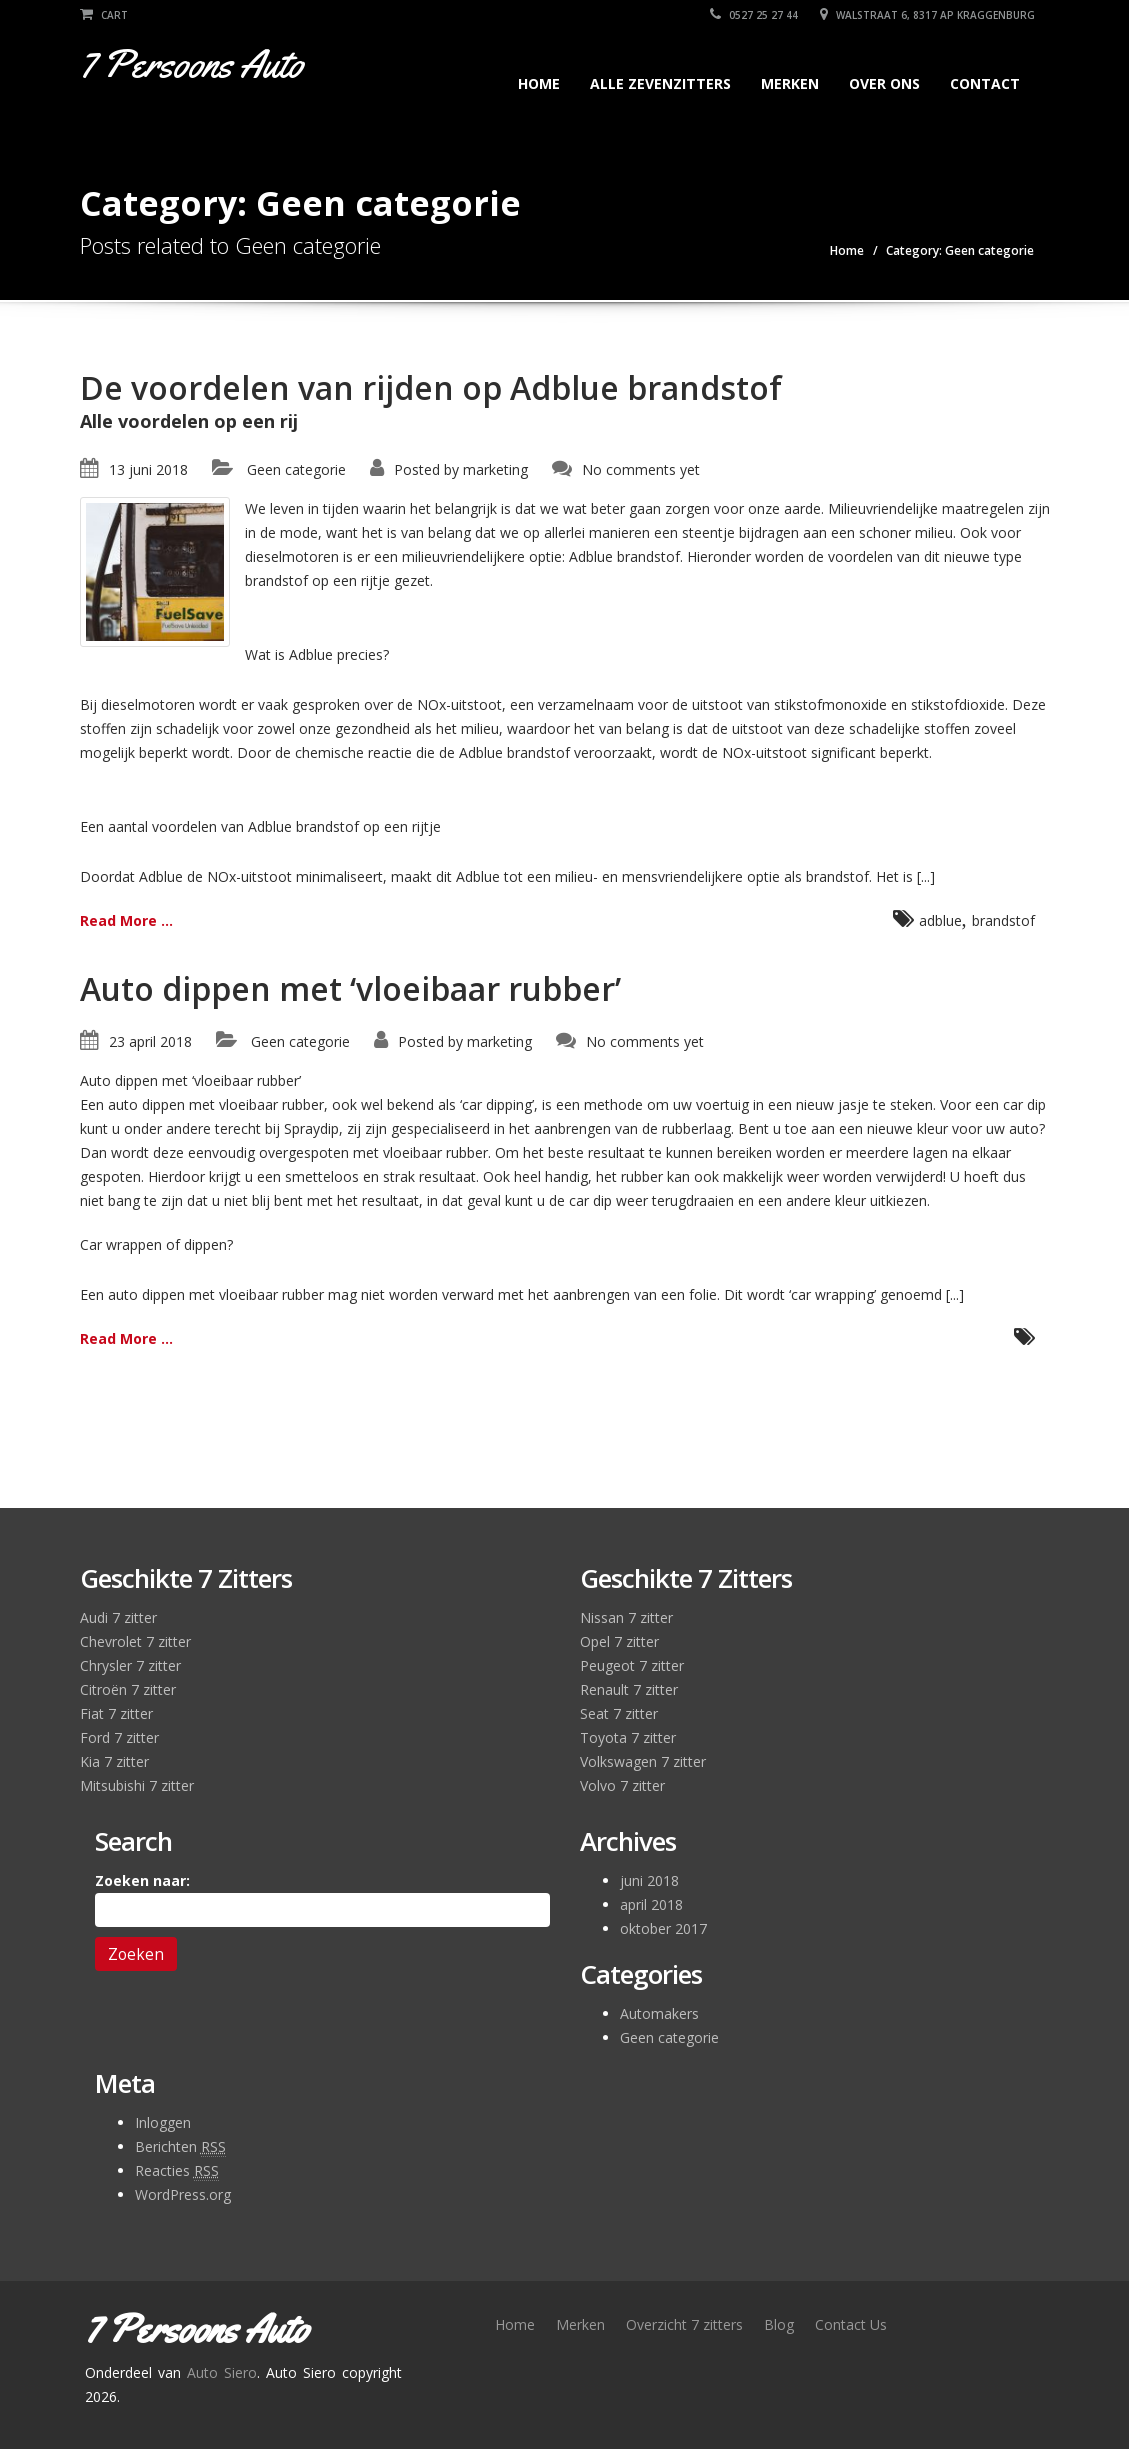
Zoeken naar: (142, 1880)
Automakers (659, 2013)
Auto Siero (222, 2372)
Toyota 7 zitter (628, 1737)
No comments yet (641, 469)
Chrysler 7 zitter (130, 1665)
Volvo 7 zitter (622, 1785)
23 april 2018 (150, 1041)
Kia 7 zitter (114, 1761)
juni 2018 (649, 1880)
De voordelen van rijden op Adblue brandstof (431, 387)
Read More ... (126, 920)
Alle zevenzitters (660, 83)
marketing (495, 469)
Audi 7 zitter (118, 1617)
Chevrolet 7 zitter (135, 1641)
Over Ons (884, 83)
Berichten (180, 2147)
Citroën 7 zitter (128, 1689)
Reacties (177, 2171)
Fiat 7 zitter (116, 1713)
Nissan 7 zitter (626, 1617)
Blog (779, 2324)
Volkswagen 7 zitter (643, 1761)
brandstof (1003, 920)
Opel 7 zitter (619, 1641)
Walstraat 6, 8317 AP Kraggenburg (927, 15)
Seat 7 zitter (619, 1713)
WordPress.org (183, 2194)
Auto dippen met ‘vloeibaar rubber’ (350, 988)
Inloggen (163, 2122)
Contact (985, 83)
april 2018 (651, 1904)
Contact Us (851, 2324)
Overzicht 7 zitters (684, 2324)
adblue (940, 920)
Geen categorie (296, 469)
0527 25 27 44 (754, 15)
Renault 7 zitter (629, 1689)
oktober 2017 (663, 1928)
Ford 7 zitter (119, 1737)
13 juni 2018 (148, 469)
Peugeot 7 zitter (632, 1665)
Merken (790, 83)
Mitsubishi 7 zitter (137, 1785)
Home (539, 83)
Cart (104, 15)
